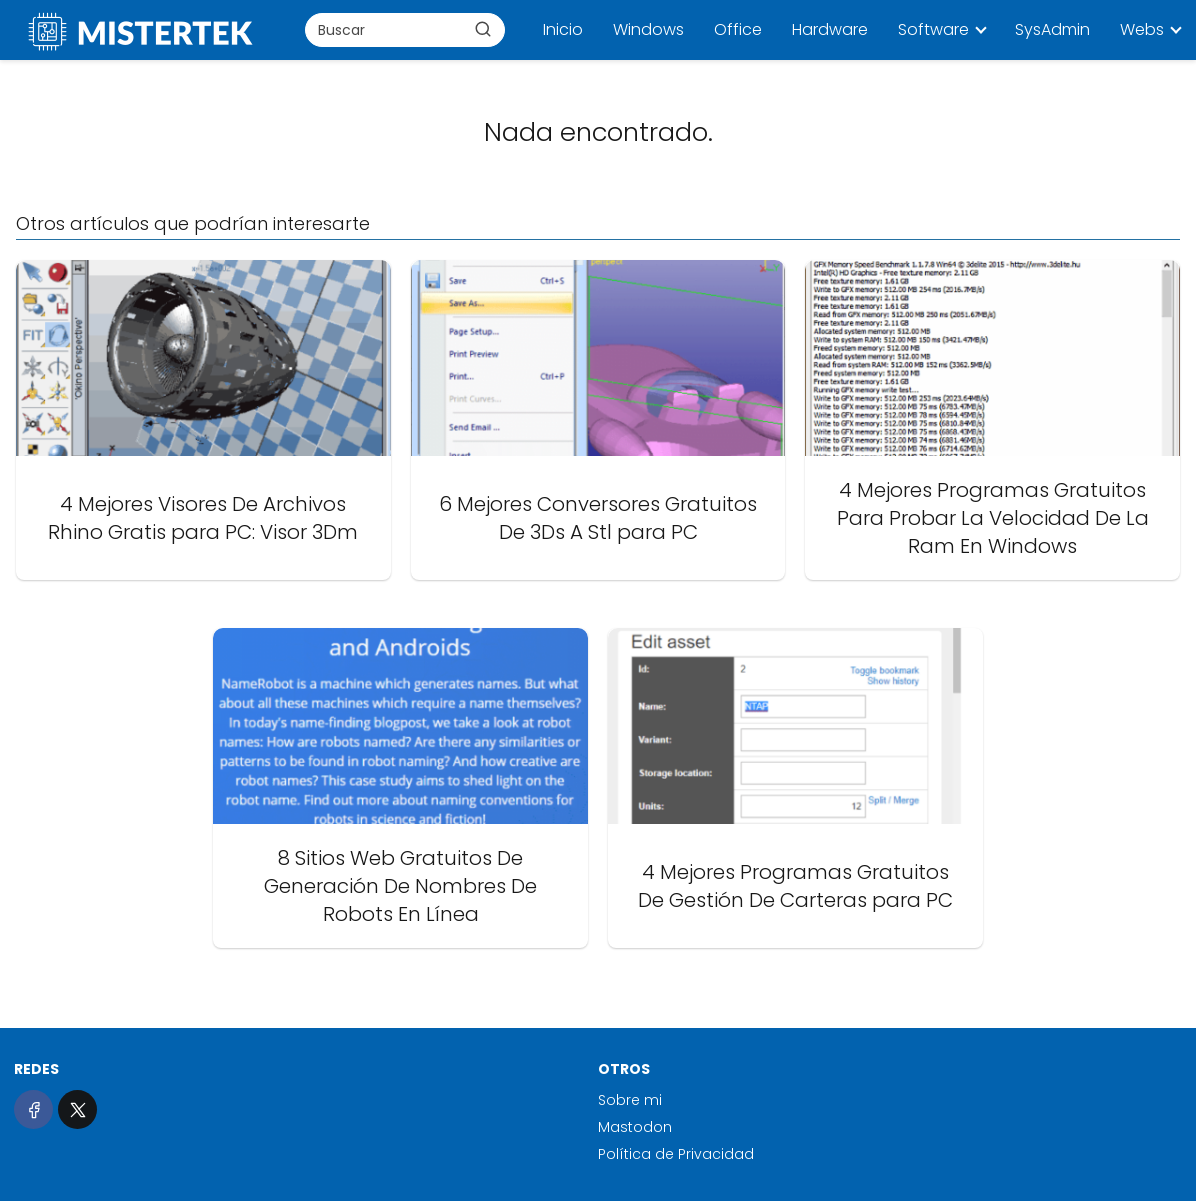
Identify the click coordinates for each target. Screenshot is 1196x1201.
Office (738, 29)
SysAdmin (1052, 29)
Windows (648, 29)
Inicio (563, 29)
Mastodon (635, 1127)
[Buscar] (483, 29)
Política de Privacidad (676, 1154)
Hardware (830, 29)
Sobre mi (630, 1100)
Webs (1142, 29)
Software (933, 29)
